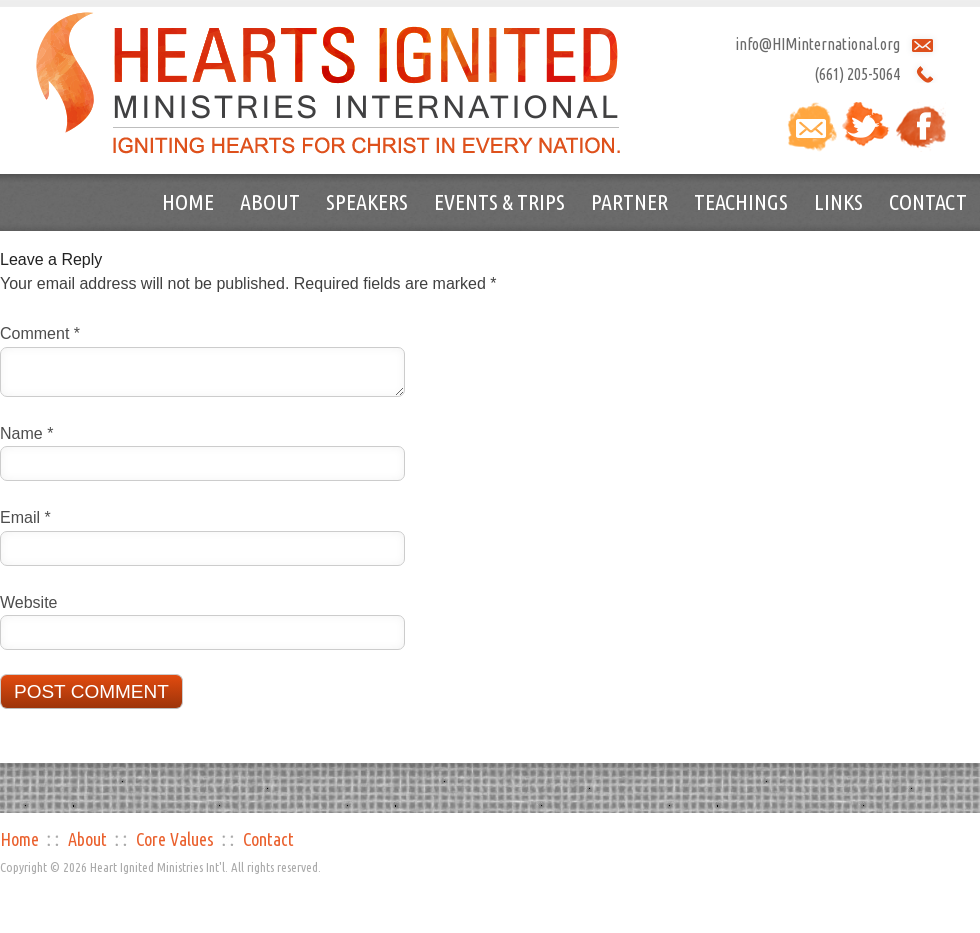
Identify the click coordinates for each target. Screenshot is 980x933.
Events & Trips (499, 201)
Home (188, 201)
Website (29, 602)
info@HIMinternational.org (817, 44)
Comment (40, 333)
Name (26, 433)
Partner (629, 201)
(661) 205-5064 (857, 74)
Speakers (367, 201)
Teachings (741, 201)
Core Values (175, 839)
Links (838, 201)
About (270, 201)
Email (25, 517)
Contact (928, 201)
